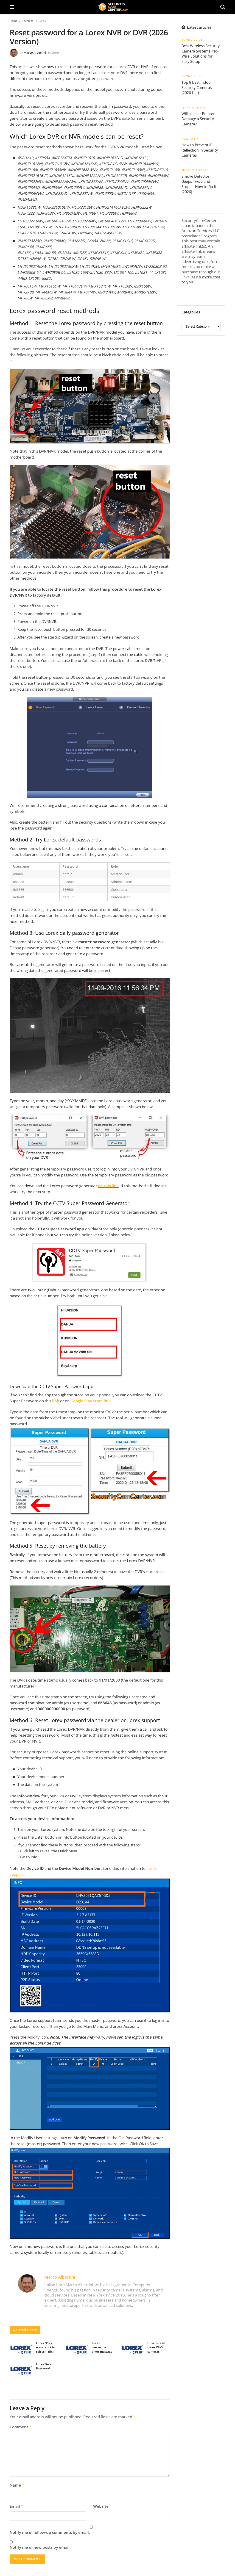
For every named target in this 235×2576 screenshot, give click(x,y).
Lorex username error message (102, 2347)
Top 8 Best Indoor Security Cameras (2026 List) (197, 87)
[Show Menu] (12, 7)
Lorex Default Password (46, 2366)
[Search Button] (222, 7)
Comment (20, 2426)
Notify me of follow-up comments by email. (50, 2531)
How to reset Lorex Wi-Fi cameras (156, 2347)
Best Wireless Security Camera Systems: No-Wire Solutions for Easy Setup (201, 53)
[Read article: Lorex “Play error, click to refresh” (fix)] (21, 2349)
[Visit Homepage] (117, 7)
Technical (28, 21)
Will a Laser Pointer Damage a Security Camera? (198, 119)
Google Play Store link (90, 1400)
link (55, 1400)
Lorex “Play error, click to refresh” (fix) (45, 2347)
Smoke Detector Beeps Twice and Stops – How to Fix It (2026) (199, 184)
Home (13, 21)
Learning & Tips (194, 107)
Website (101, 2504)
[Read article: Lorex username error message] (76, 2349)
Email (16, 2504)
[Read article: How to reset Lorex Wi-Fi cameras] (132, 2349)
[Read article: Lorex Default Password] (21, 2370)
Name (17, 2484)
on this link (108, 1185)
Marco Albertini (35, 52)
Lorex (42, 21)
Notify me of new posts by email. (40, 2545)
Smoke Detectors (195, 170)
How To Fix (190, 138)
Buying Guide (192, 39)
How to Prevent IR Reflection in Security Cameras (200, 150)
